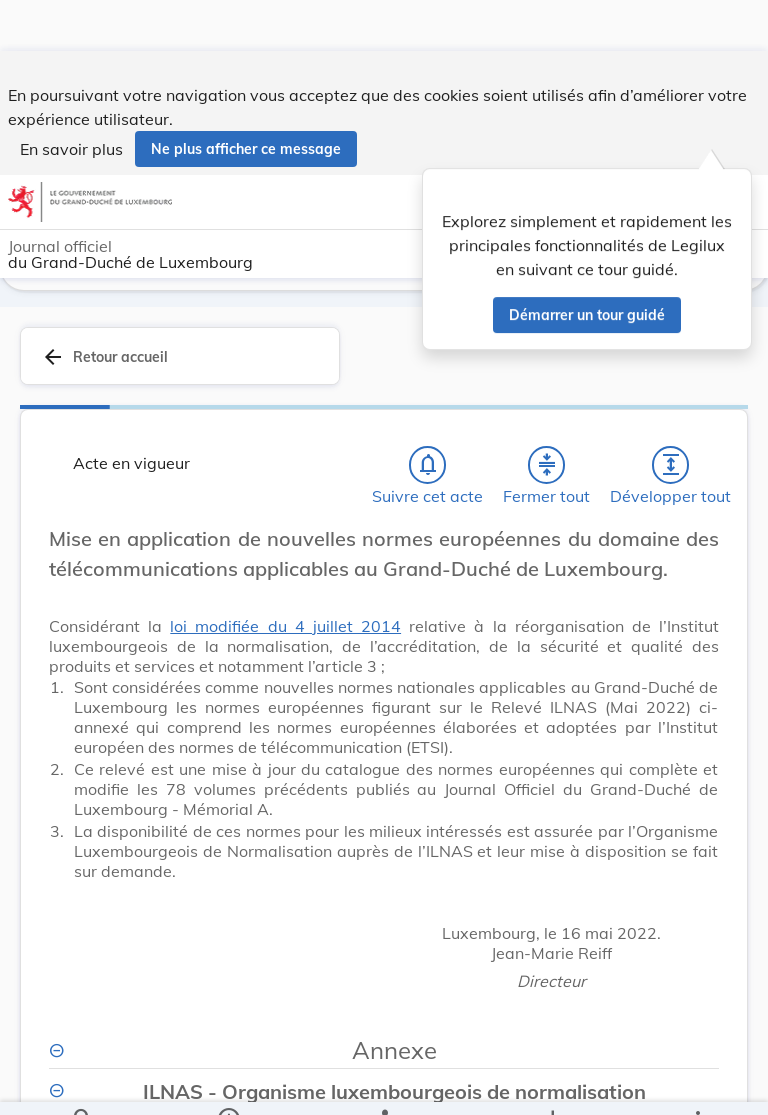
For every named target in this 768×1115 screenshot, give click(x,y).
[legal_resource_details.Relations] (383, 1083)
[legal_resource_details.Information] (228, 1083)
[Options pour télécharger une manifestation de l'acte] (551, 1083)
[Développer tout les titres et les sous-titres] (671, 461)
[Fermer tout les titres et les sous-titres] (547, 461)
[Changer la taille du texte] (698, 557)
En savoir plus (71, 98)
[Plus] (697, 1083)
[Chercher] (83, 1083)
